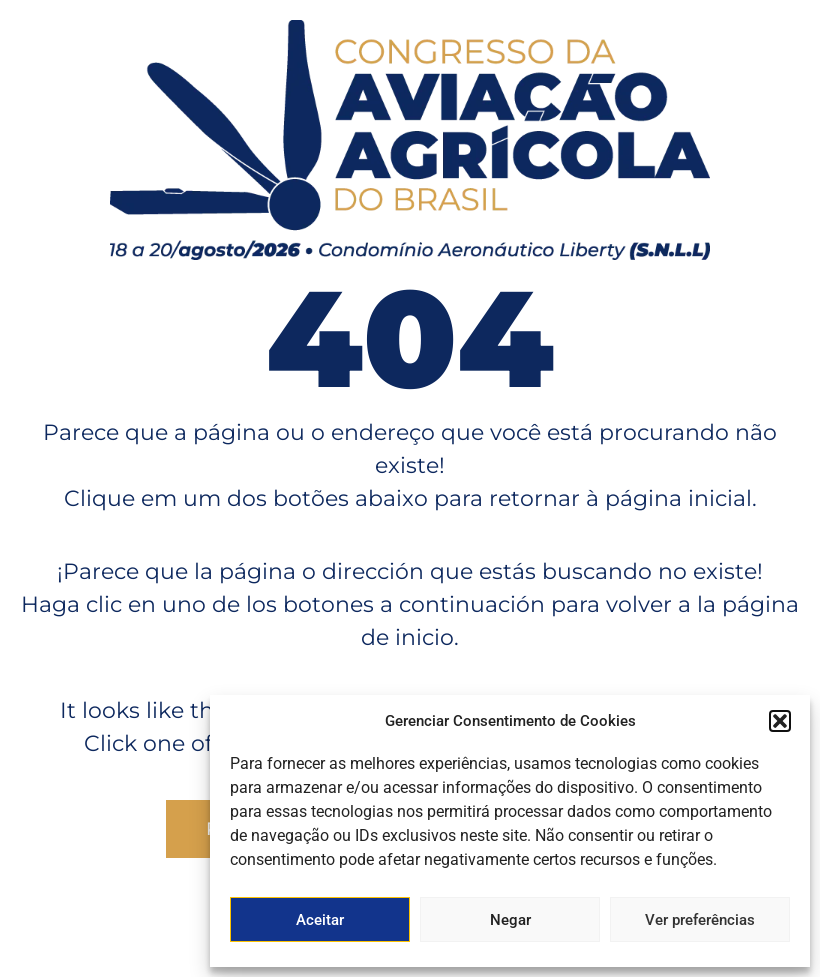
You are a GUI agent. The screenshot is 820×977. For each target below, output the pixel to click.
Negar (510, 920)
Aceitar (320, 920)
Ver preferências (700, 920)
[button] (780, 721)
